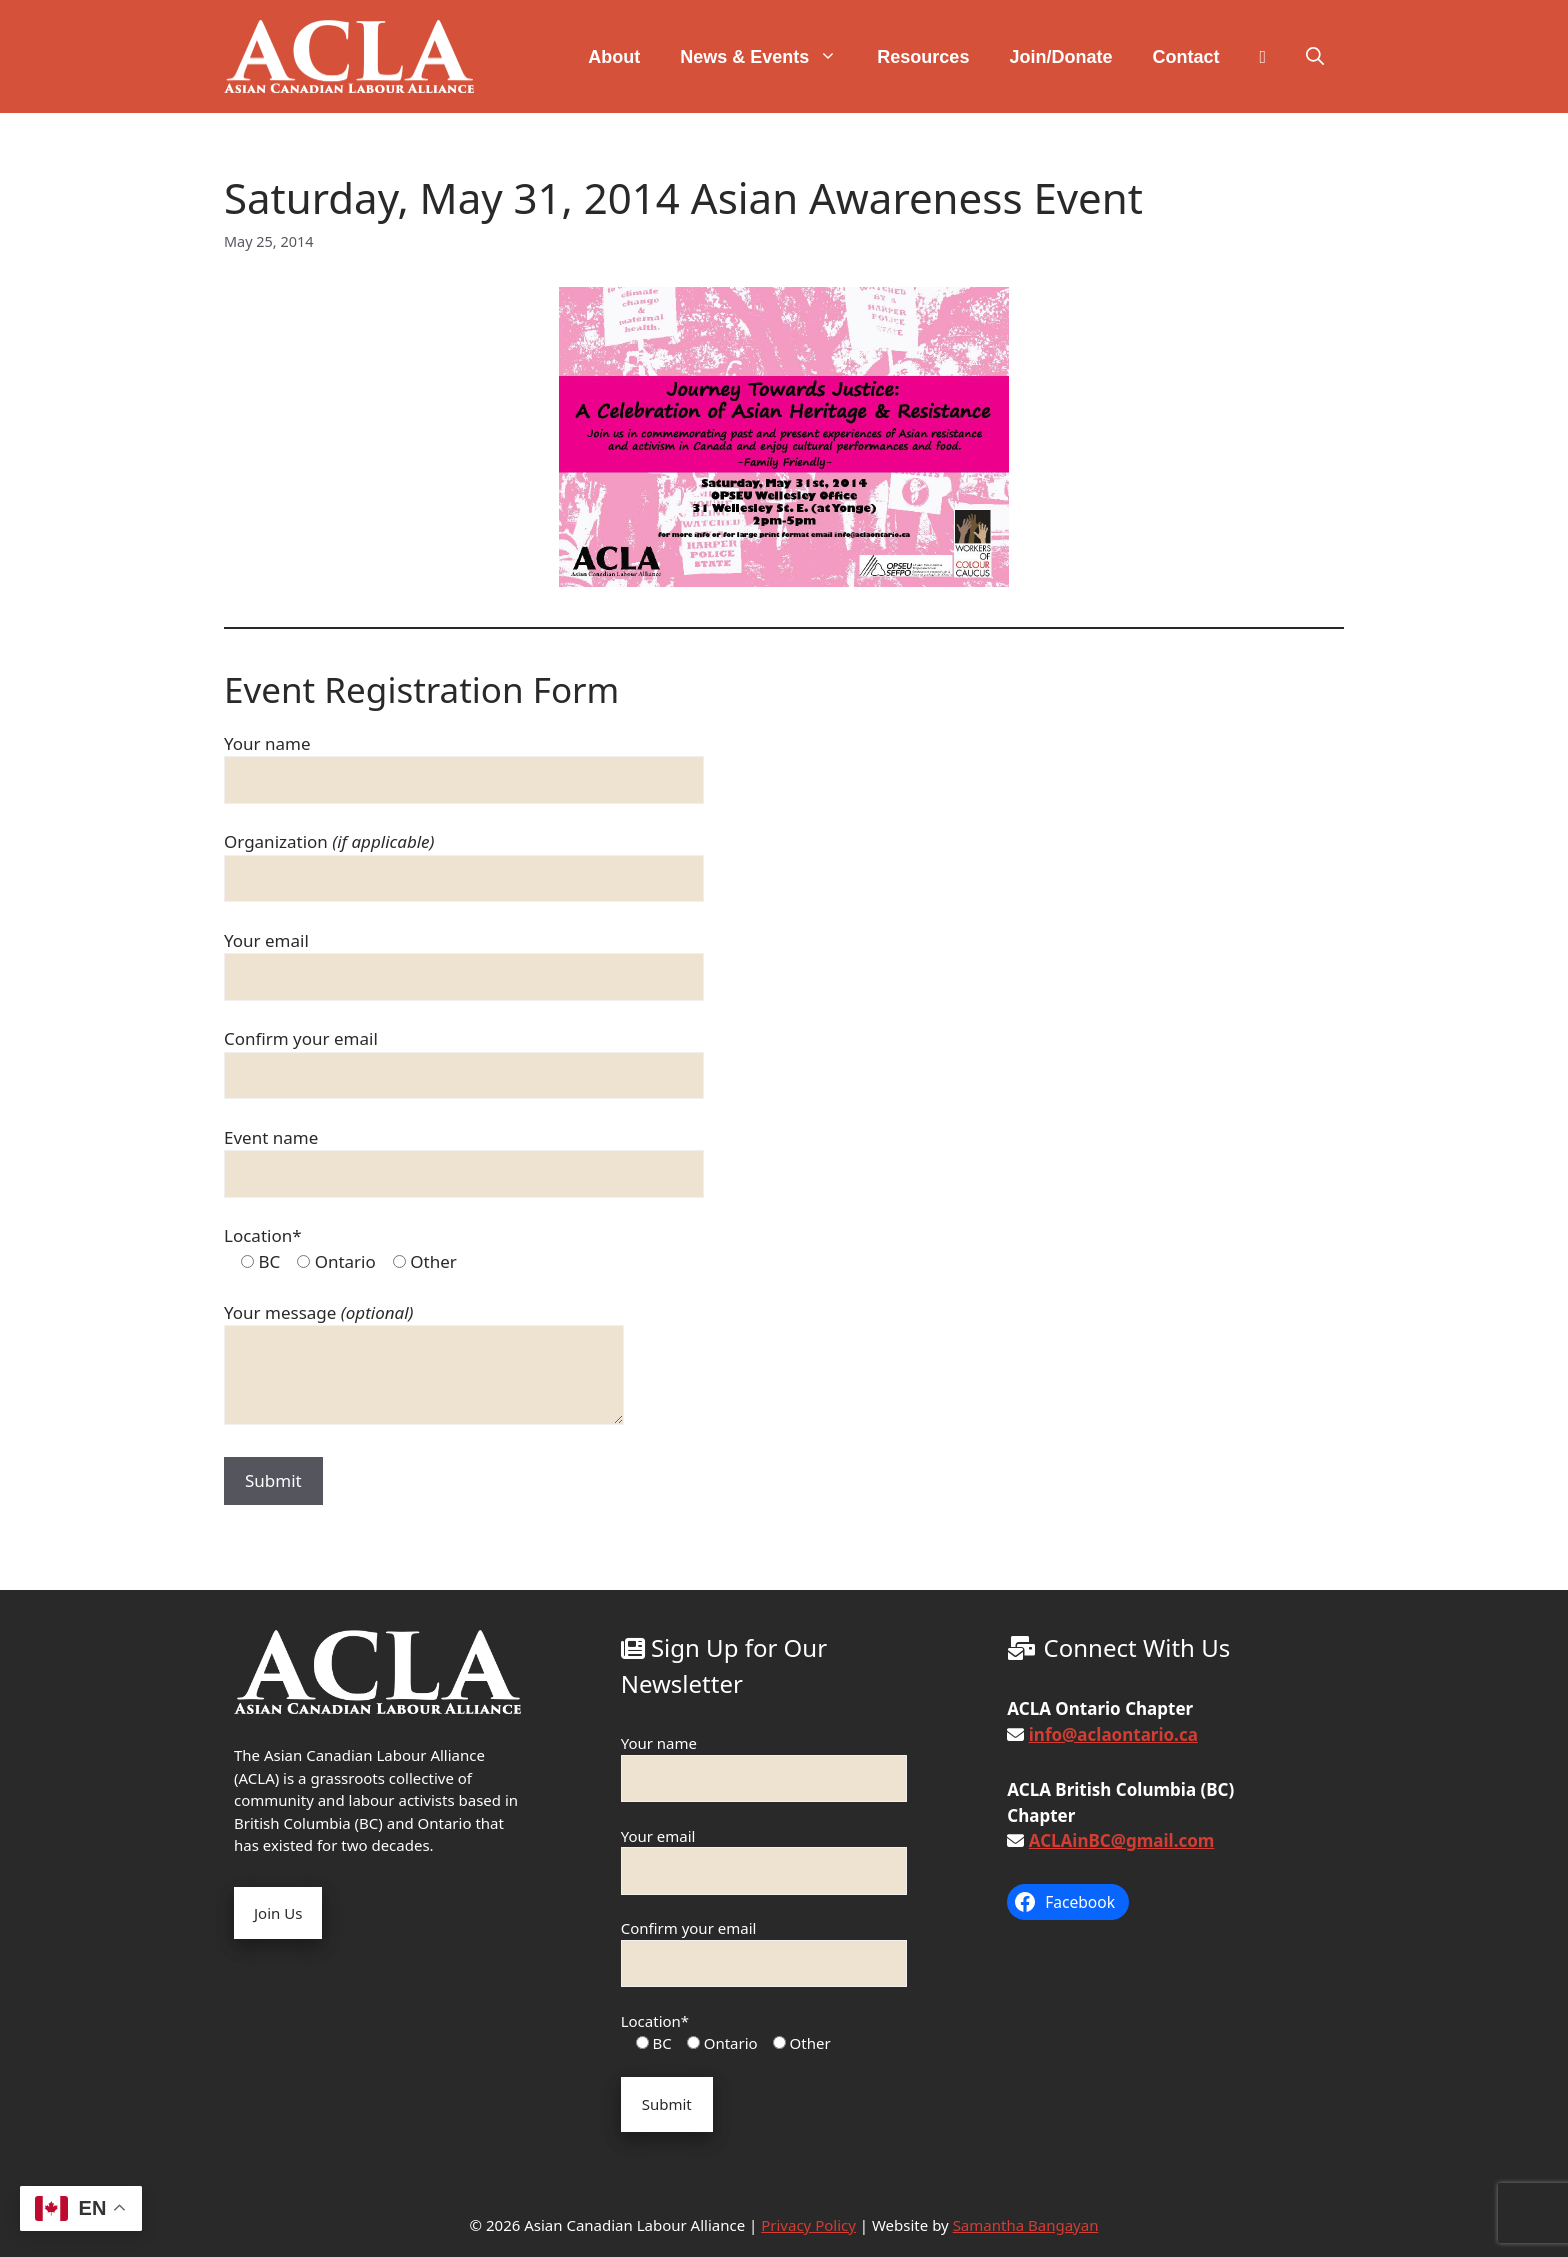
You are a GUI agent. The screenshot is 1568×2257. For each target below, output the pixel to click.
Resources (923, 57)
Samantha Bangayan (1026, 2225)
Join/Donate (1060, 57)
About (614, 57)
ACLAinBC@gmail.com (1122, 1840)
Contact (1185, 57)
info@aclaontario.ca (1113, 1734)
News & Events (768, 57)
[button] (1315, 57)
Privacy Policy (808, 2225)
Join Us (278, 1913)
